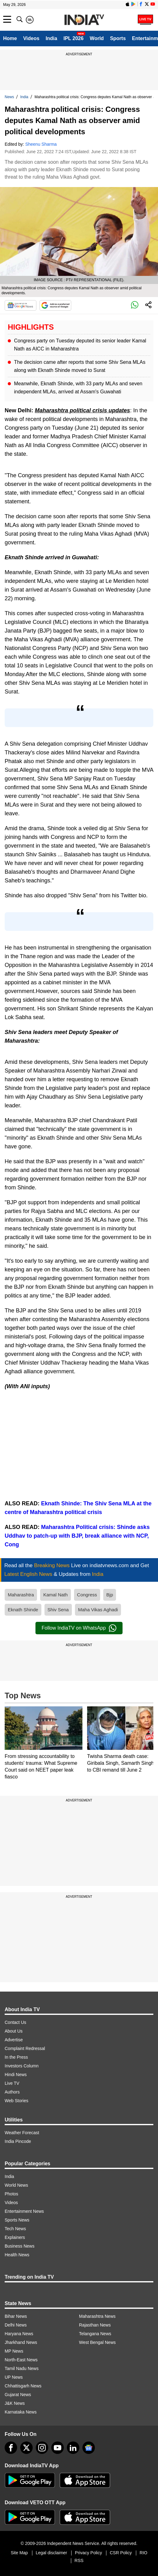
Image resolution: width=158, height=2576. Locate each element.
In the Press (16, 2057)
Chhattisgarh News (23, 2385)
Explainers (15, 2237)
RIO (143, 2552)
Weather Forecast (22, 2132)
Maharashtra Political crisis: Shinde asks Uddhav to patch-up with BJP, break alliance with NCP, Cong (77, 1536)
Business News (20, 2246)
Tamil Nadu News (22, 2368)
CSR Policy (121, 2552)
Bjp (109, 1594)
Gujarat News (18, 2394)
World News (16, 2185)
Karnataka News (21, 2411)
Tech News (15, 2228)
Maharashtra (21, 1594)
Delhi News (16, 2324)
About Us (14, 2031)
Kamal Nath (55, 1594)
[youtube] (57, 2447)
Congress (87, 1594)
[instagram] (42, 2447)
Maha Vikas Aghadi (98, 1609)
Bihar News (16, 2316)
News (9, 97)
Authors (12, 2091)
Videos (31, 38)
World (97, 38)
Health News (17, 2254)
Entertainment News (24, 2211)
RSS (79, 2560)
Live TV (12, 2083)
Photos (11, 2193)
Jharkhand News (21, 2342)
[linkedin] (73, 2447)
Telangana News (95, 2333)
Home (10, 38)
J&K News (15, 2403)
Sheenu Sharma (41, 144)
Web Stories (16, 2100)
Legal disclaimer (51, 2552)
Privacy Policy (88, 2552)
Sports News (17, 2219)
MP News (14, 2351)
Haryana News (19, 2333)
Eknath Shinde (23, 1609)
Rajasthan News (95, 2324)
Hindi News (16, 2074)
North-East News (21, 2359)
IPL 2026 (73, 38)
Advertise (14, 2039)
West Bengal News (97, 2342)
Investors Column (22, 2065)
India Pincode (18, 2141)
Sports (118, 38)
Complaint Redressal (25, 2048)
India (51, 38)
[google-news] (88, 2447)
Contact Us (15, 2022)
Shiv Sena (58, 1609)
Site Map (19, 2552)
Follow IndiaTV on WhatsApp (79, 1628)
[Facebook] (11, 2447)
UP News (14, 2377)
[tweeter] (26, 2447)
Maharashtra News (97, 2316)
